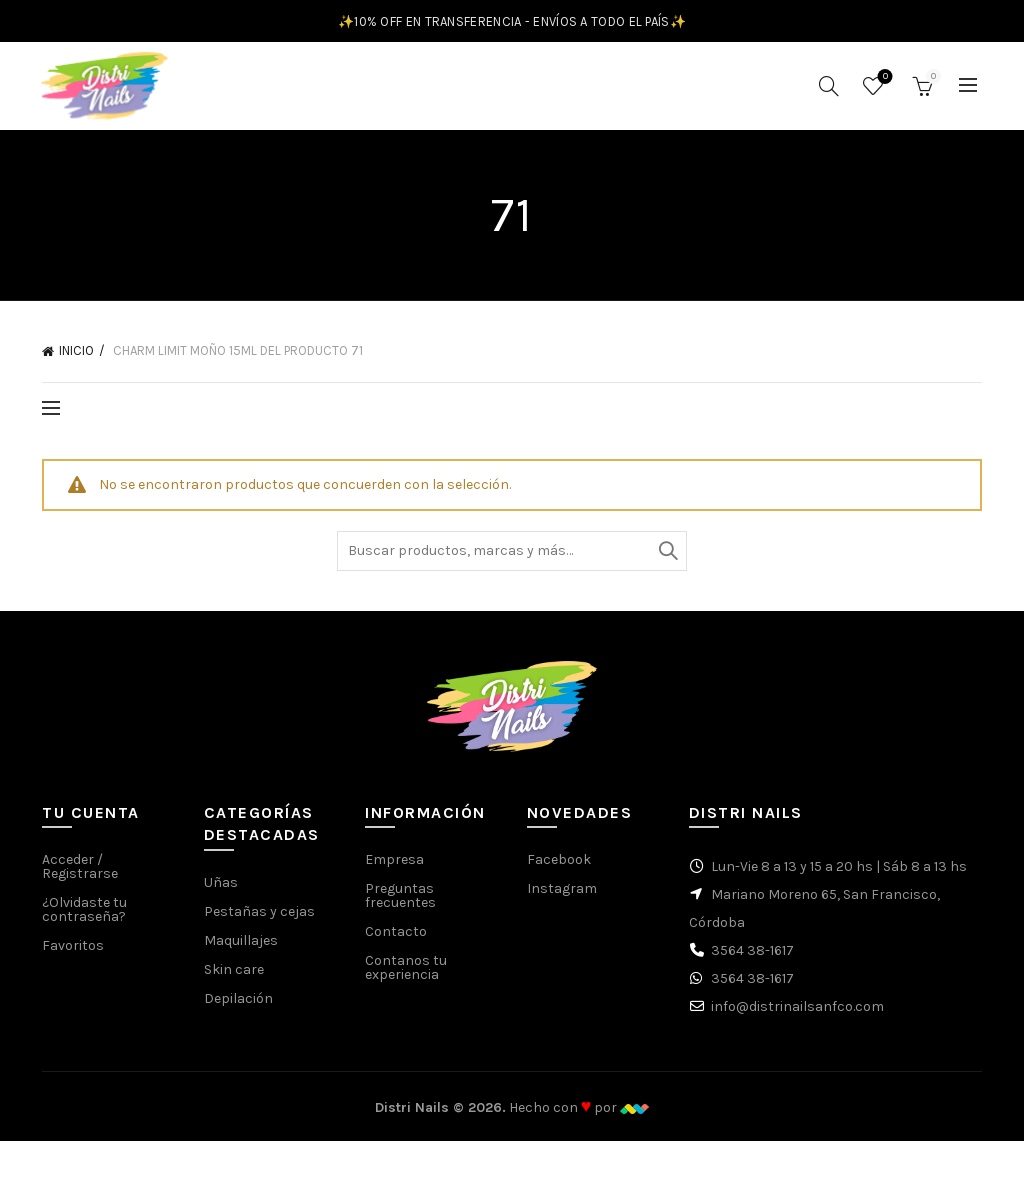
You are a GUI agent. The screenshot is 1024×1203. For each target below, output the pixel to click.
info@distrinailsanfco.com (797, 1013)
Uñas (221, 888)
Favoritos (883, 81)
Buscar (667, 557)
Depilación (238, 1004)
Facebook (559, 866)
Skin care (234, 975)
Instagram (562, 895)
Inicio (76, 357)
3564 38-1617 (752, 957)
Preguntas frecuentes (400, 902)
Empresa (394, 866)
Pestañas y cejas (259, 917)
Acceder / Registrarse (80, 873)
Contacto (396, 938)
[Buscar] (829, 89)
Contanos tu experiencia (406, 974)
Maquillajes (241, 946)
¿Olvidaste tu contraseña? (84, 916)
